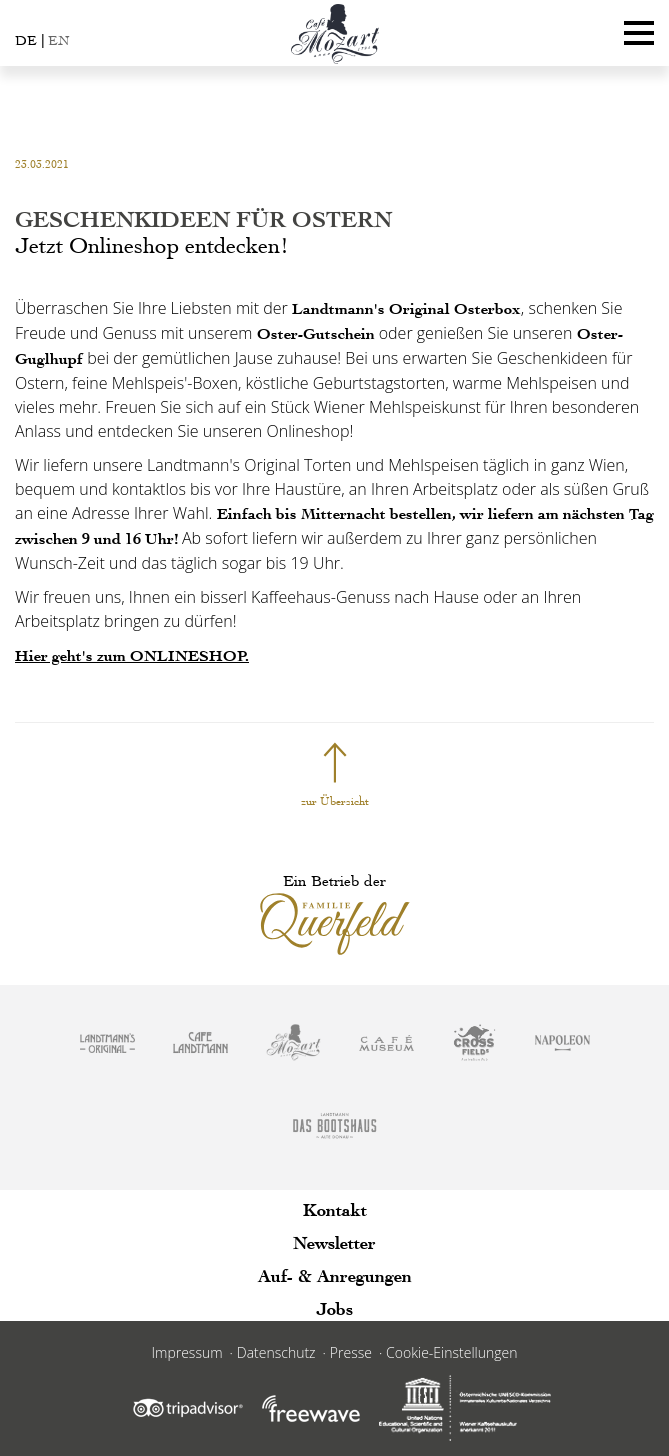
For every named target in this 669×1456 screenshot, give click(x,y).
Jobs (334, 1308)
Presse (351, 1352)
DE (26, 40)
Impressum (187, 1352)
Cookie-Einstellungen (451, 1352)
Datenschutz (276, 1352)
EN (58, 40)
